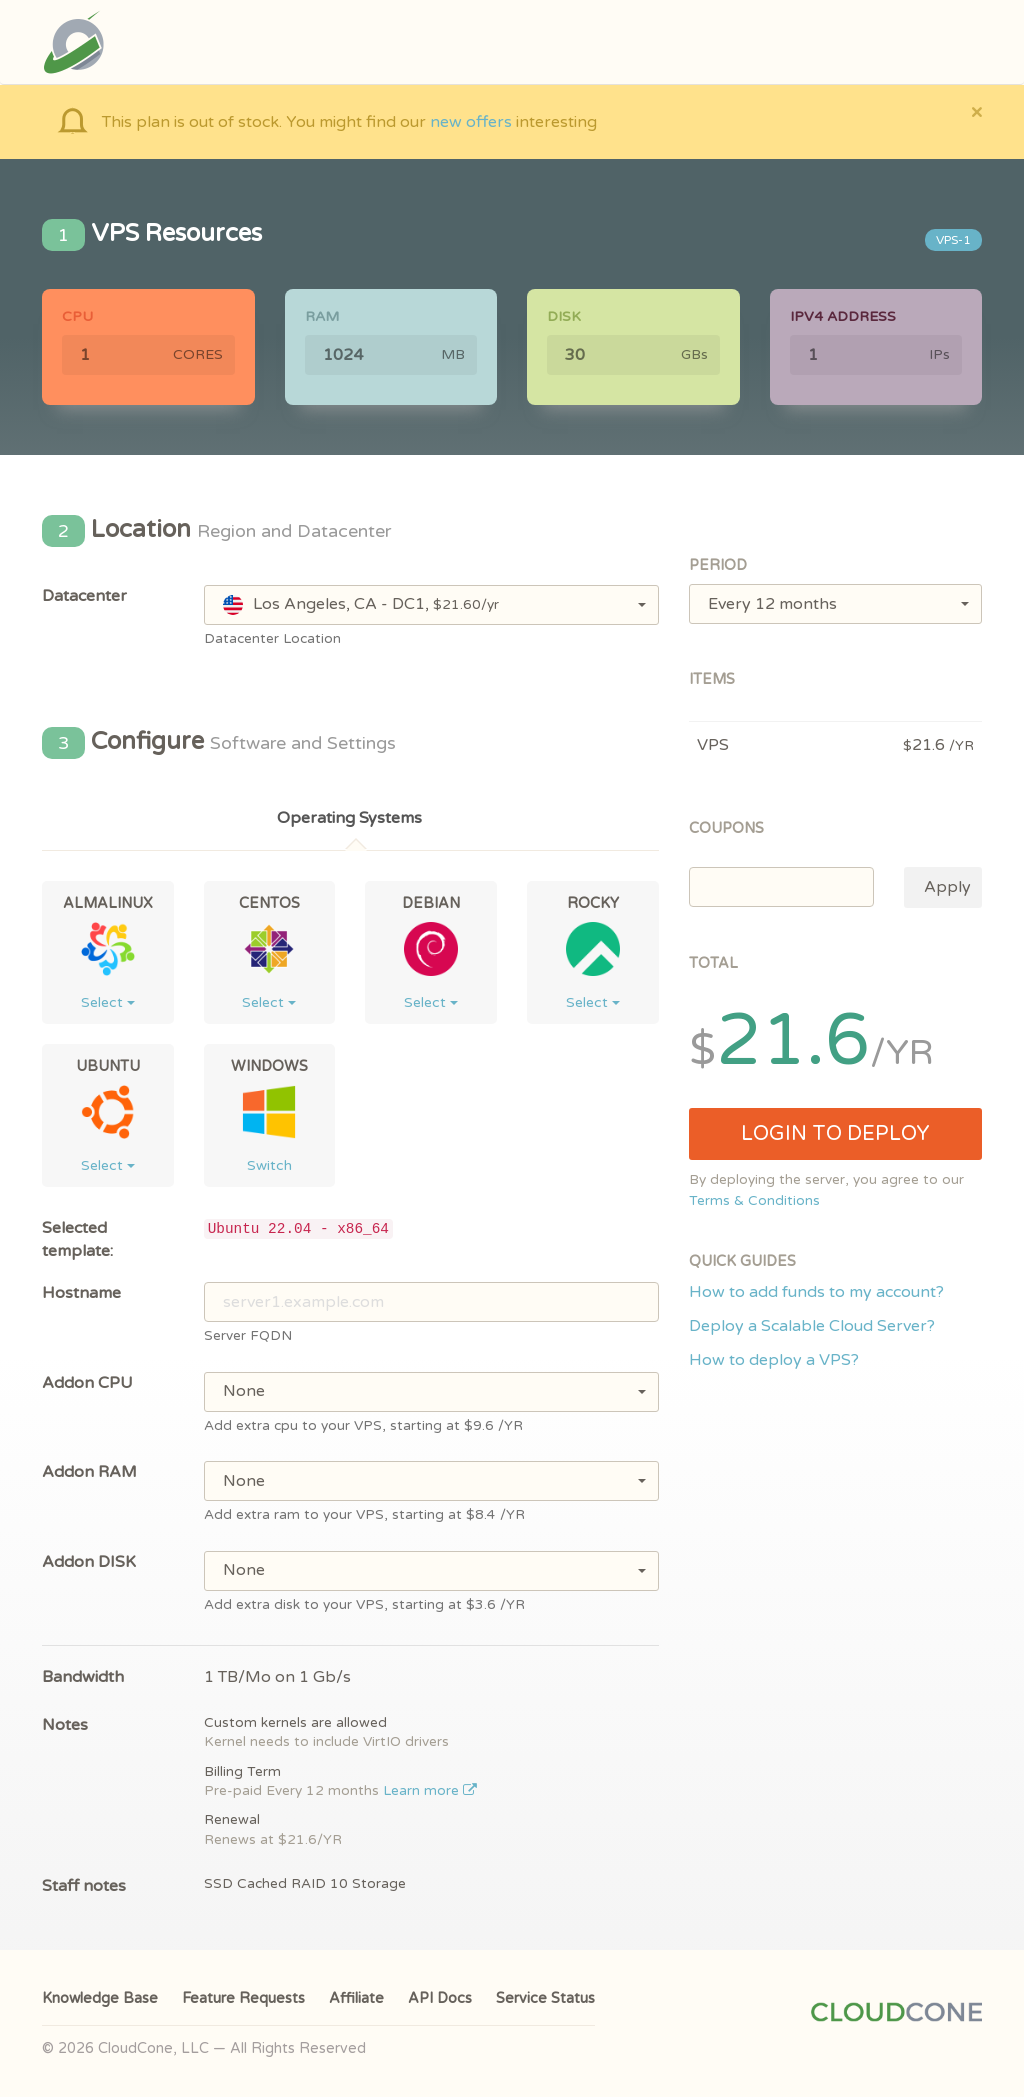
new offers (471, 122)
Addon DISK (89, 1562)
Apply (947, 887)
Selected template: (77, 1239)
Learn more (430, 1791)
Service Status (545, 1998)
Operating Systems (349, 818)
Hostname (81, 1293)
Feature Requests (243, 1998)
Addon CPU (87, 1383)
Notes (65, 1725)
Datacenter (84, 596)
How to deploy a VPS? (774, 1360)
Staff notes (84, 1886)
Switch (269, 1165)
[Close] (976, 111)
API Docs (440, 1998)
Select (108, 1002)
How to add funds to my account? (816, 1292)
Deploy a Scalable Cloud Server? (812, 1326)
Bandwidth (83, 1677)
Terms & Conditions (754, 1201)
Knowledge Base (100, 1998)
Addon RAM (89, 1472)
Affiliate (356, 1998)
